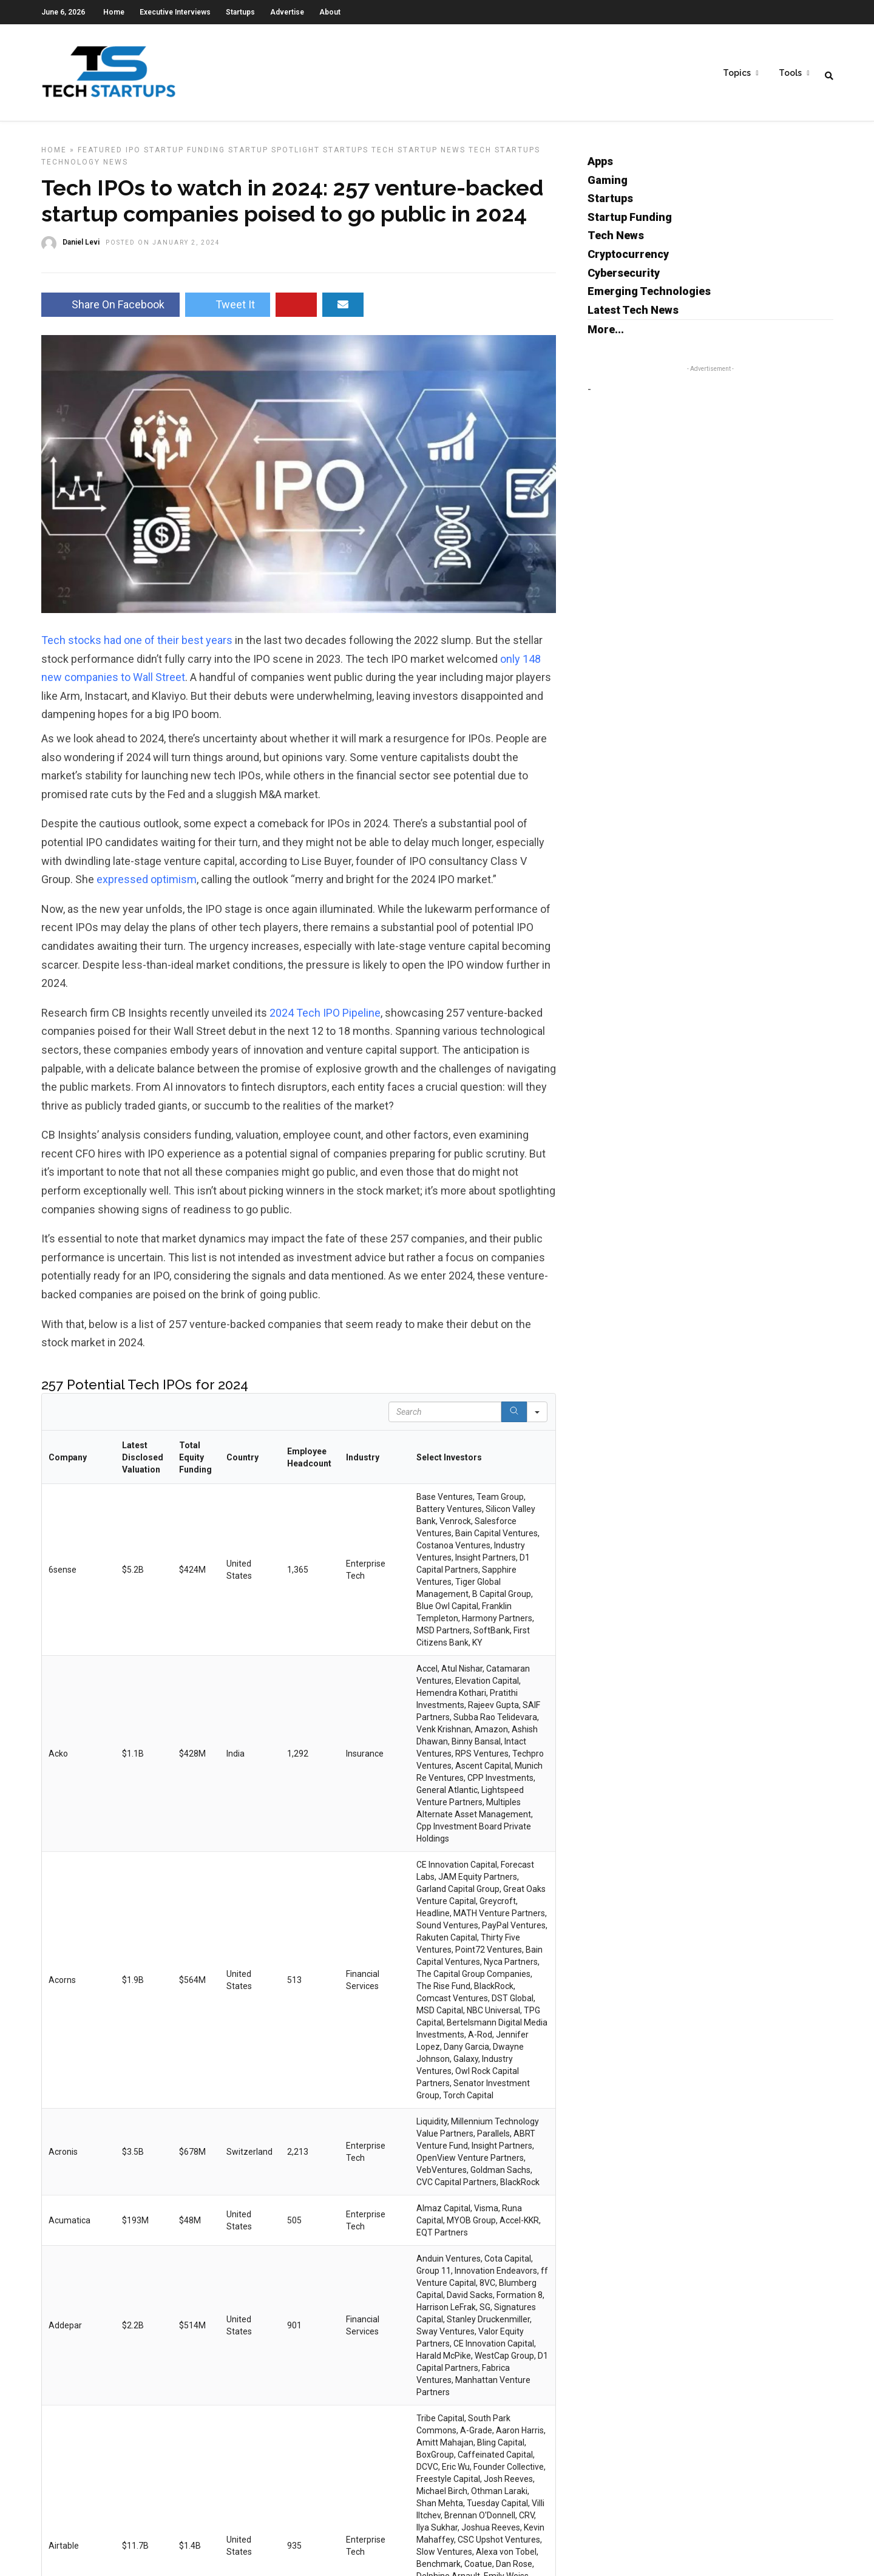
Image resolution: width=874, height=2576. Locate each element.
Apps (600, 167)
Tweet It (227, 311)
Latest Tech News (633, 316)
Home (113, 12)
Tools (790, 73)
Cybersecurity (624, 279)
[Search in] (537, 1418)
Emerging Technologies (649, 297)
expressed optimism (147, 886)
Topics (737, 73)
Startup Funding (184, 156)
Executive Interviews (175, 12)
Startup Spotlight (274, 156)
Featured (100, 156)
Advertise (287, 12)
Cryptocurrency (628, 260)
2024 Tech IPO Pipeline (325, 1019)
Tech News (616, 242)
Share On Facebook (110, 311)
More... (606, 336)
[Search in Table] (444, 1418)
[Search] (514, 1418)
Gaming (608, 186)
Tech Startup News (418, 156)
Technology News (84, 168)
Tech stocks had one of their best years (136, 646)
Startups (240, 12)
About (329, 12)
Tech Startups (504, 156)
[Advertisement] (689, 490)
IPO (133, 156)
